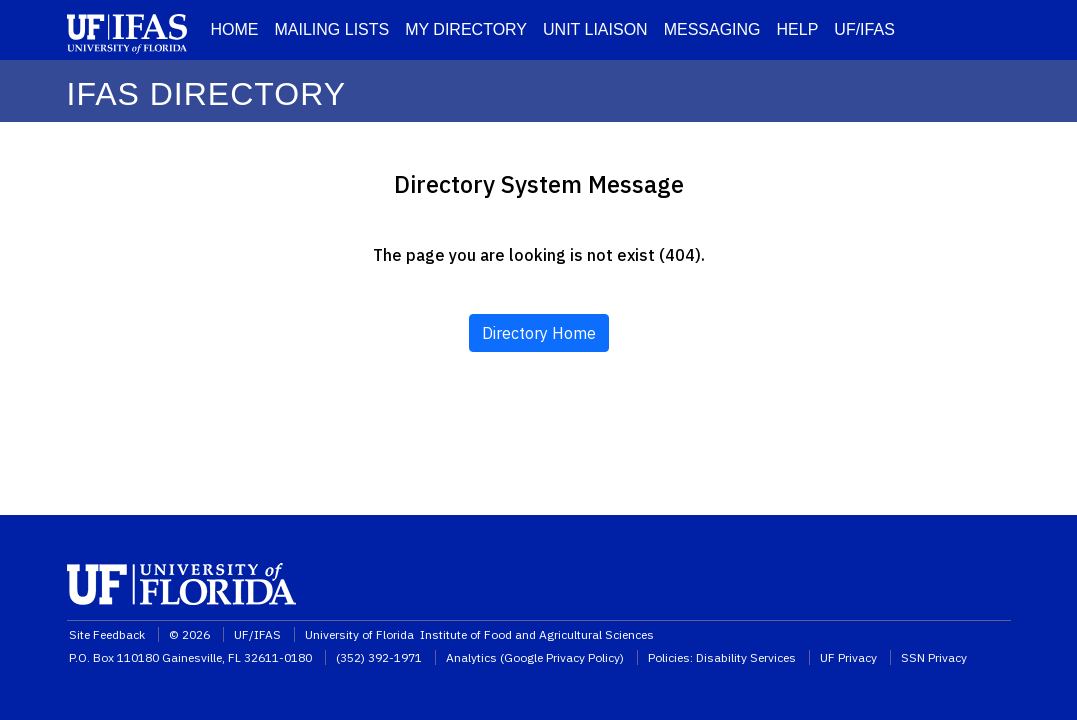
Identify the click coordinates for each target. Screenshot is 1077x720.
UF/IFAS (864, 29)
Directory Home (539, 333)
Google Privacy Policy (562, 657)
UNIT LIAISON (595, 29)
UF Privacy (848, 657)
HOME (235, 29)
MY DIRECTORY (466, 29)
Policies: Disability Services (722, 657)
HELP (798, 29)
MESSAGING (712, 29)
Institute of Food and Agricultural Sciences (537, 634)
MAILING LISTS (332, 29)
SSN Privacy (934, 657)
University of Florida (361, 634)
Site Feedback (107, 634)
